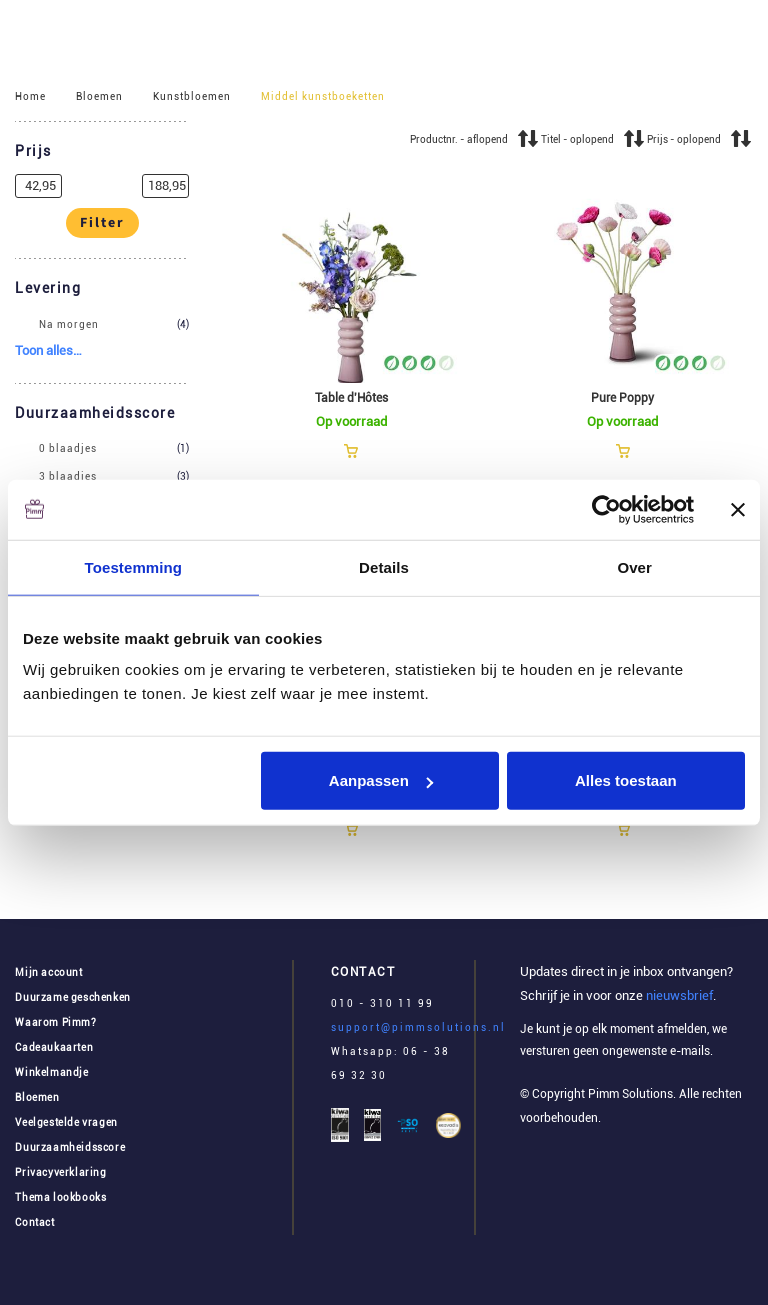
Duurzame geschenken (72, 997)
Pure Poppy (622, 398)
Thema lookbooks (60, 1197)
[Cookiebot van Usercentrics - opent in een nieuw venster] (606, 509)
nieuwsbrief (678, 995)
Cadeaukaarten (54, 1047)
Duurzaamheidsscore (70, 1147)
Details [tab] (384, 566)
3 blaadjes (68, 477)
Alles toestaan (626, 780)
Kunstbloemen (192, 96)
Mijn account (48, 972)
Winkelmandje (51, 1072)
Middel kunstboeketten (323, 96)
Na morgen (69, 325)
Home (30, 96)
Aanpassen (381, 780)
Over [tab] (634, 566)
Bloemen (99, 96)
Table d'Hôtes (351, 398)
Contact (34, 1222)
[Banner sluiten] (738, 509)
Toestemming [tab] (134, 566)
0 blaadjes (68, 449)
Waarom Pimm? (55, 1022)
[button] (102, 152)
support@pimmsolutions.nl (418, 1027)
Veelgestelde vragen (66, 1122)
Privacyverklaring (60, 1172)
